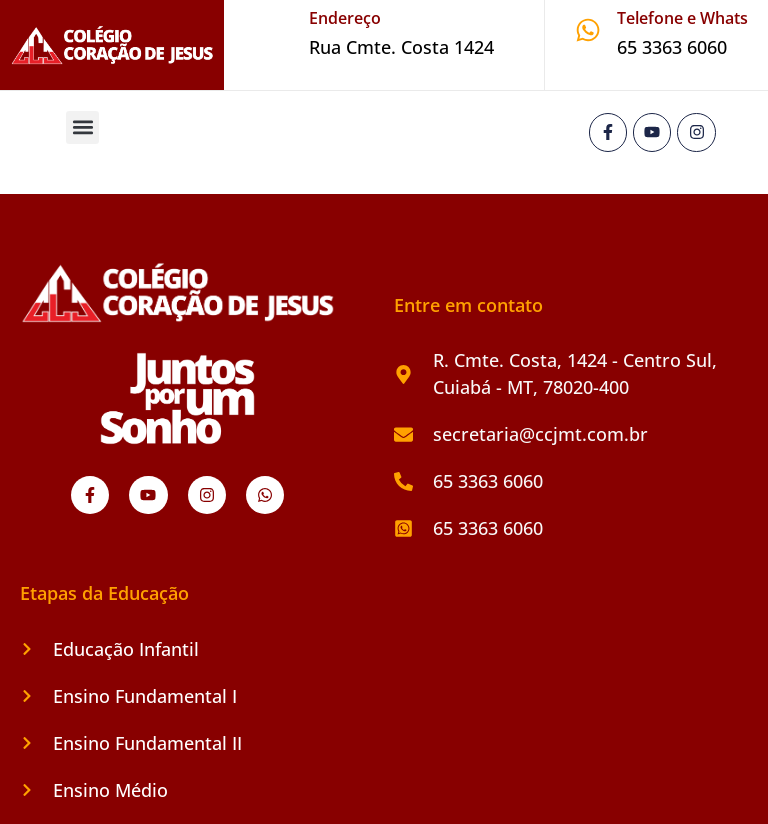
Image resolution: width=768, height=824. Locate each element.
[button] (82, 127)
